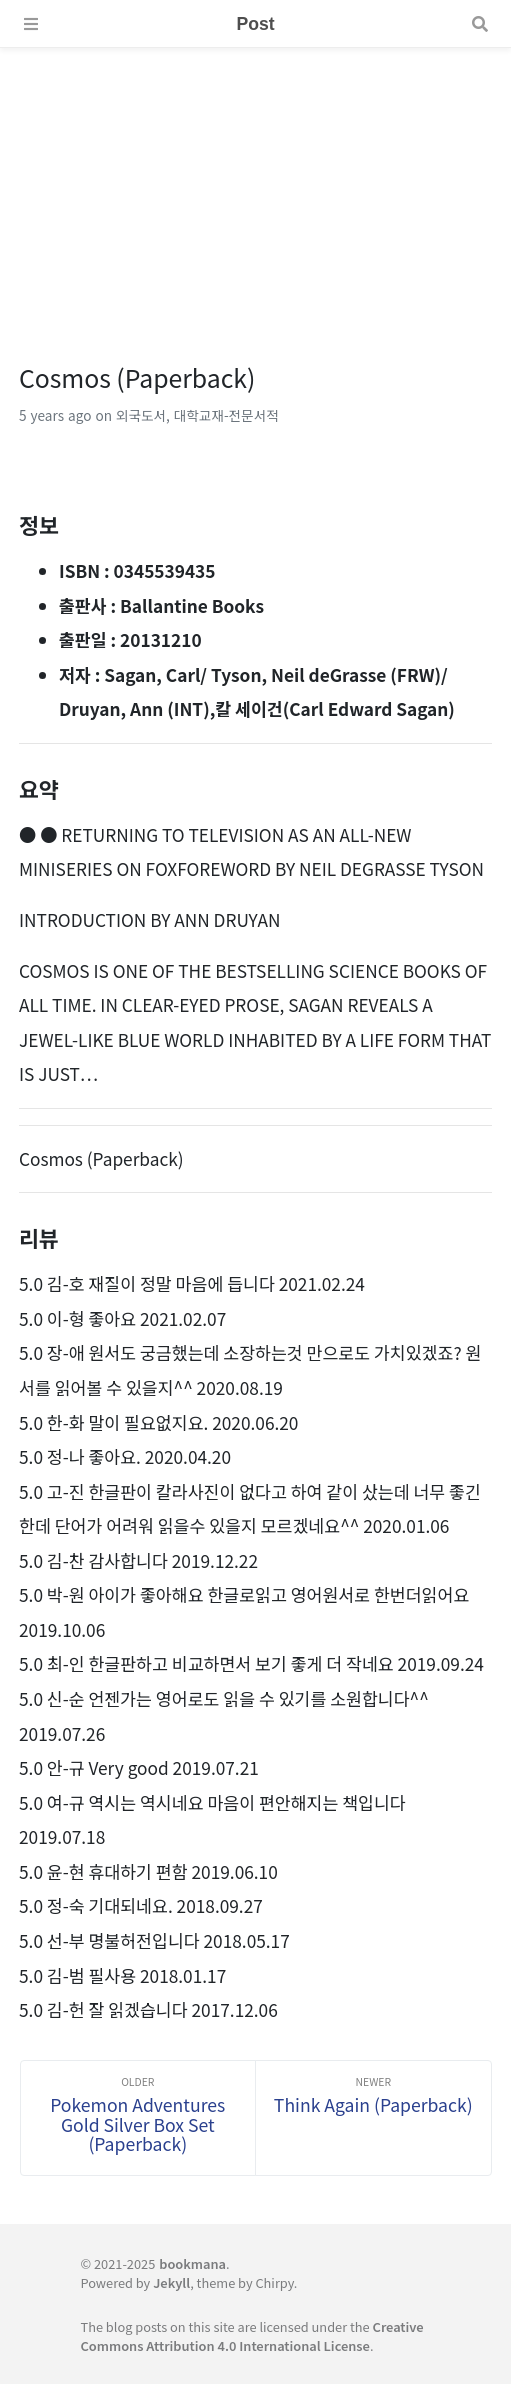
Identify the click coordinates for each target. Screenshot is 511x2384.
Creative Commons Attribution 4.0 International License (251, 2336)
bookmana (192, 2263)
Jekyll (171, 2282)
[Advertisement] (255, 188)
